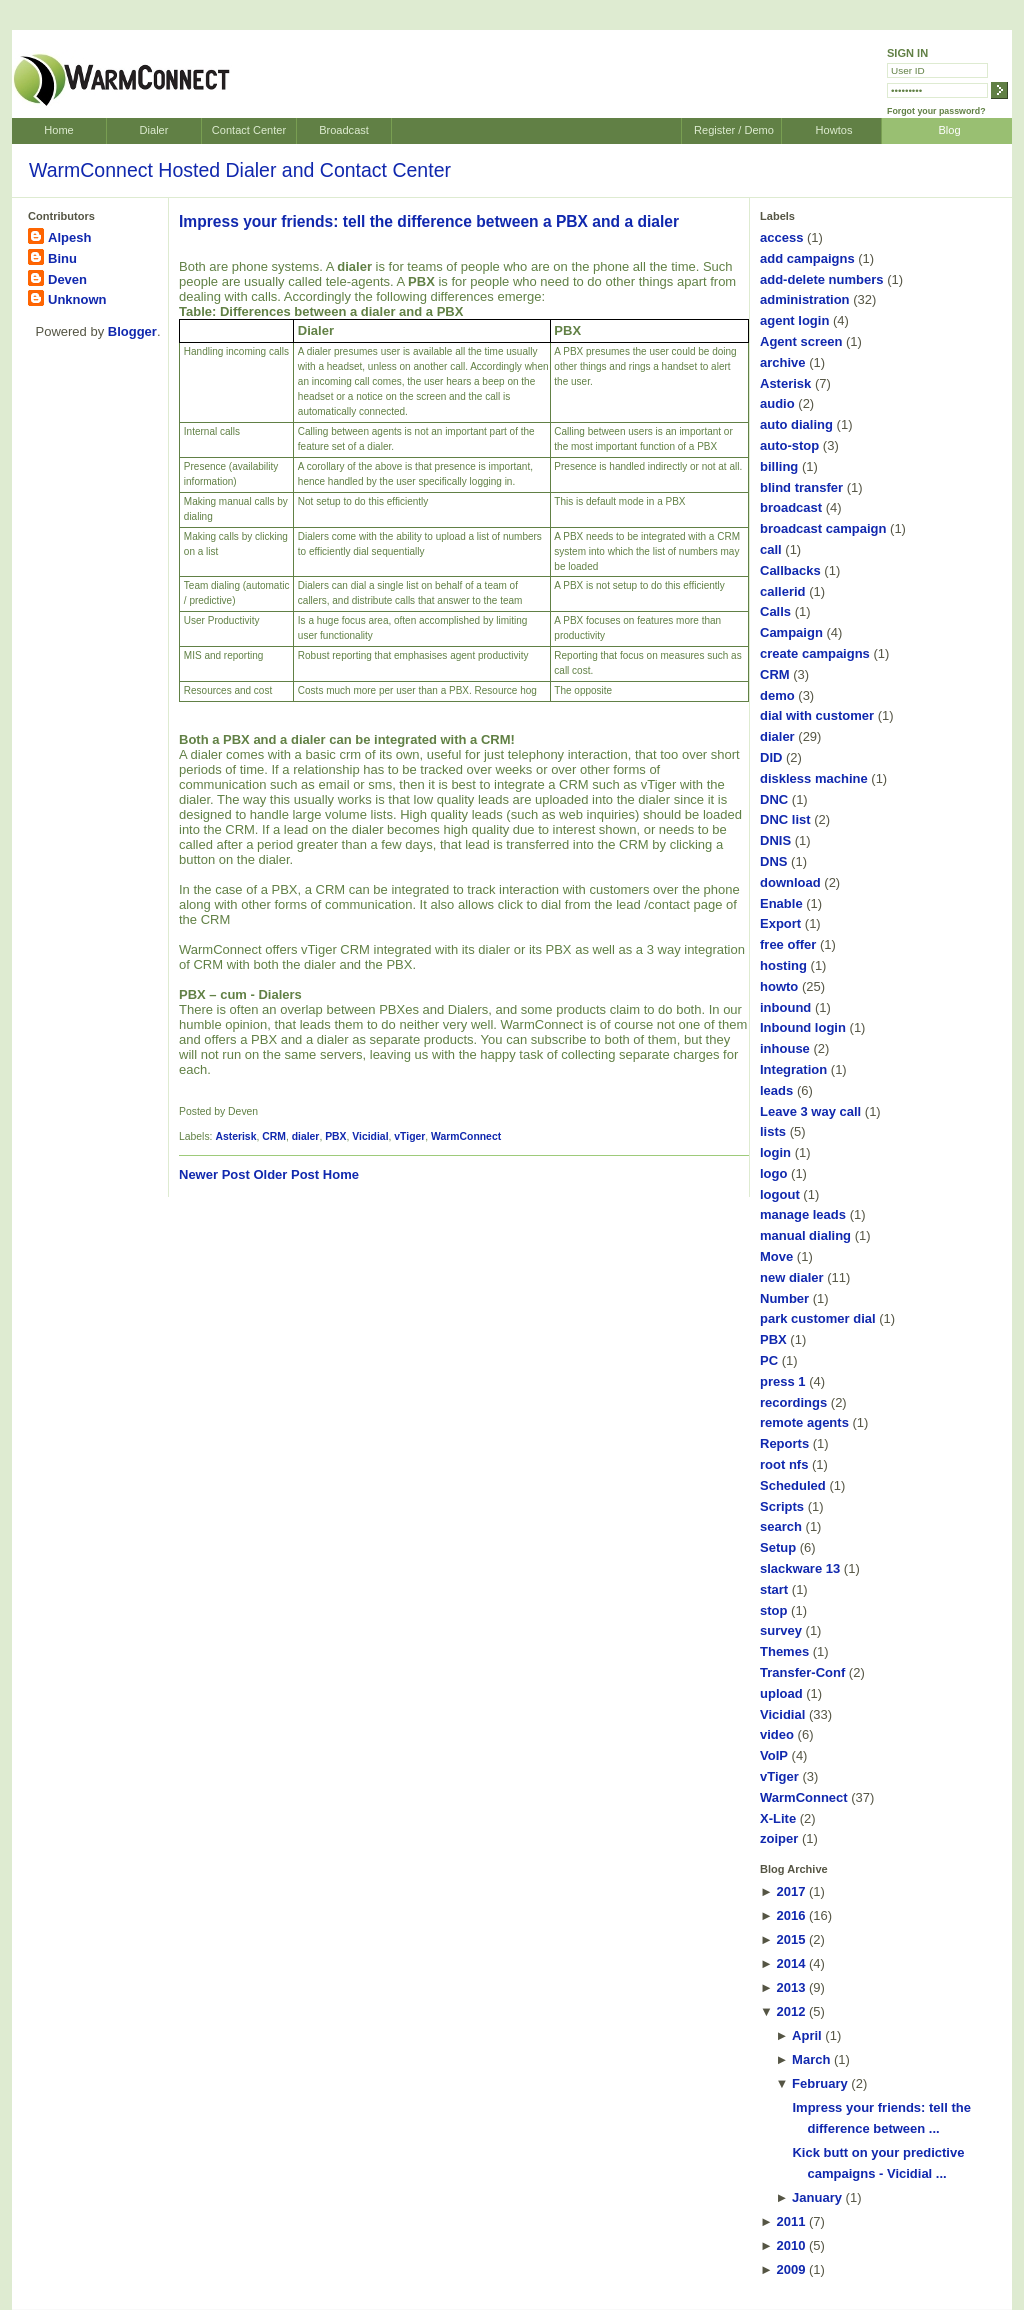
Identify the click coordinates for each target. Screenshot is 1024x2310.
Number (784, 1298)
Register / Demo (734, 130)
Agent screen (801, 341)
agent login (794, 320)
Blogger (132, 331)
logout (780, 1194)
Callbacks (790, 570)
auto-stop (789, 445)
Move (776, 1256)
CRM (274, 1136)
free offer (788, 944)
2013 (790, 1987)
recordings (793, 1402)
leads (776, 1090)
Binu (62, 258)
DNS (773, 861)
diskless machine (814, 778)
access (781, 237)
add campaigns (807, 258)
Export (780, 923)
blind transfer (801, 487)
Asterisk (235, 1136)
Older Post (286, 1174)
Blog (949, 130)
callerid (783, 591)
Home (58, 130)
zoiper (779, 1838)
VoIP (774, 1755)
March (811, 2059)
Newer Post (214, 1174)
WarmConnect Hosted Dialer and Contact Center (240, 170)
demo (777, 695)
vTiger (409, 1136)
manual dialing (805, 1235)
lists (773, 1131)
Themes (784, 1651)
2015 (790, 1939)
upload (781, 1693)
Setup (778, 1547)
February (820, 2083)
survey (781, 1630)
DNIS (775, 840)
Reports (784, 1443)
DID (771, 757)
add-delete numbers (822, 279)
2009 (790, 2269)
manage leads (803, 1214)
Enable (781, 903)
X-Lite (778, 1818)
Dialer (154, 130)
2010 (790, 2245)
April (807, 2035)
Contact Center (249, 130)
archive (783, 362)
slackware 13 (800, 1568)
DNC (774, 799)
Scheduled (793, 1485)
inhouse (785, 1048)
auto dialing (796, 424)
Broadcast (344, 130)
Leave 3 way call (810, 1111)
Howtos (834, 130)
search (781, 1526)
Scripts (782, 1506)
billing (779, 466)
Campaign (791, 632)
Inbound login (803, 1027)
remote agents (804, 1422)
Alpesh (69, 237)
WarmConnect (466, 1136)
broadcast (791, 507)
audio (777, 403)
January (817, 2197)
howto (779, 986)
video (777, 1734)
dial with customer (817, 715)
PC (769, 1360)
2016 (790, 1915)
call (771, 549)
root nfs (784, 1464)
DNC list (785, 819)
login (775, 1152)
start (774, 1589)
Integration (793, 1069)
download (790, 882)
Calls (775, 611)
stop (773, 1610)
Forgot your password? (936, 111)
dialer (306, 1136)
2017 (790, 1891)
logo (773, 1173)
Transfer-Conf (802, 1672)
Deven (67, 279)
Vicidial (370, 1136)
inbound (785, 1007)
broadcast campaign (823, 528)
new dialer (792, 1277)
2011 (790, 2221)
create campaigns (815, 653)
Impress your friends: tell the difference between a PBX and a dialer (429, 221)
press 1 (783, 1381)
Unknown (77, 299)
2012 (790, 2011)
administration (805, 299)
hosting (783, 965)
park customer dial (818, 1318)
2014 (790, 1963)
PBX (335, 1136)
